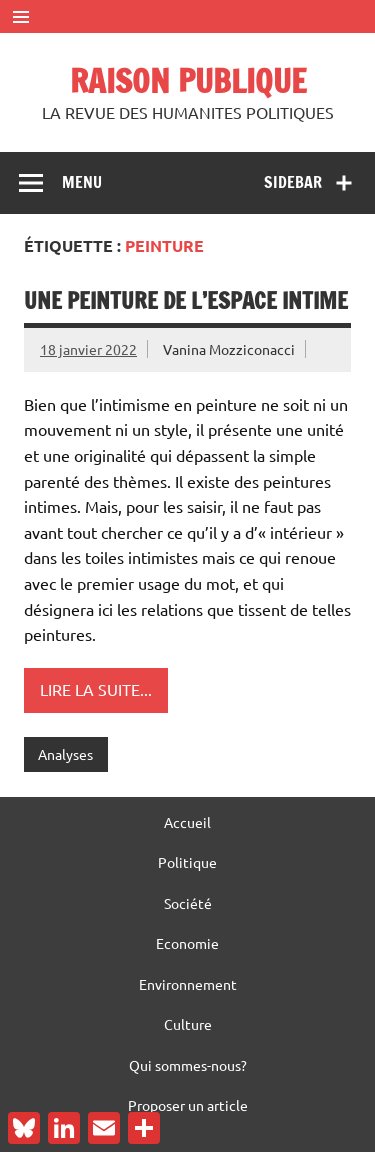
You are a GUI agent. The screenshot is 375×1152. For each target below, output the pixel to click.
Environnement (188, 984)
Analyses (65, 754)
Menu (82, 182)
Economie (187, 943)
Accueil (187, 822)
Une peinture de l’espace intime (186, 300)
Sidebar (293, 182)
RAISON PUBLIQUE (188, 81)
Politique (187, 862)
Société (188, 903)
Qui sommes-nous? (188, 1065)
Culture (188, 1024)
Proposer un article (188, 1105)
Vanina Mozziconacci (229, 349)
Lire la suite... (96, 689)
